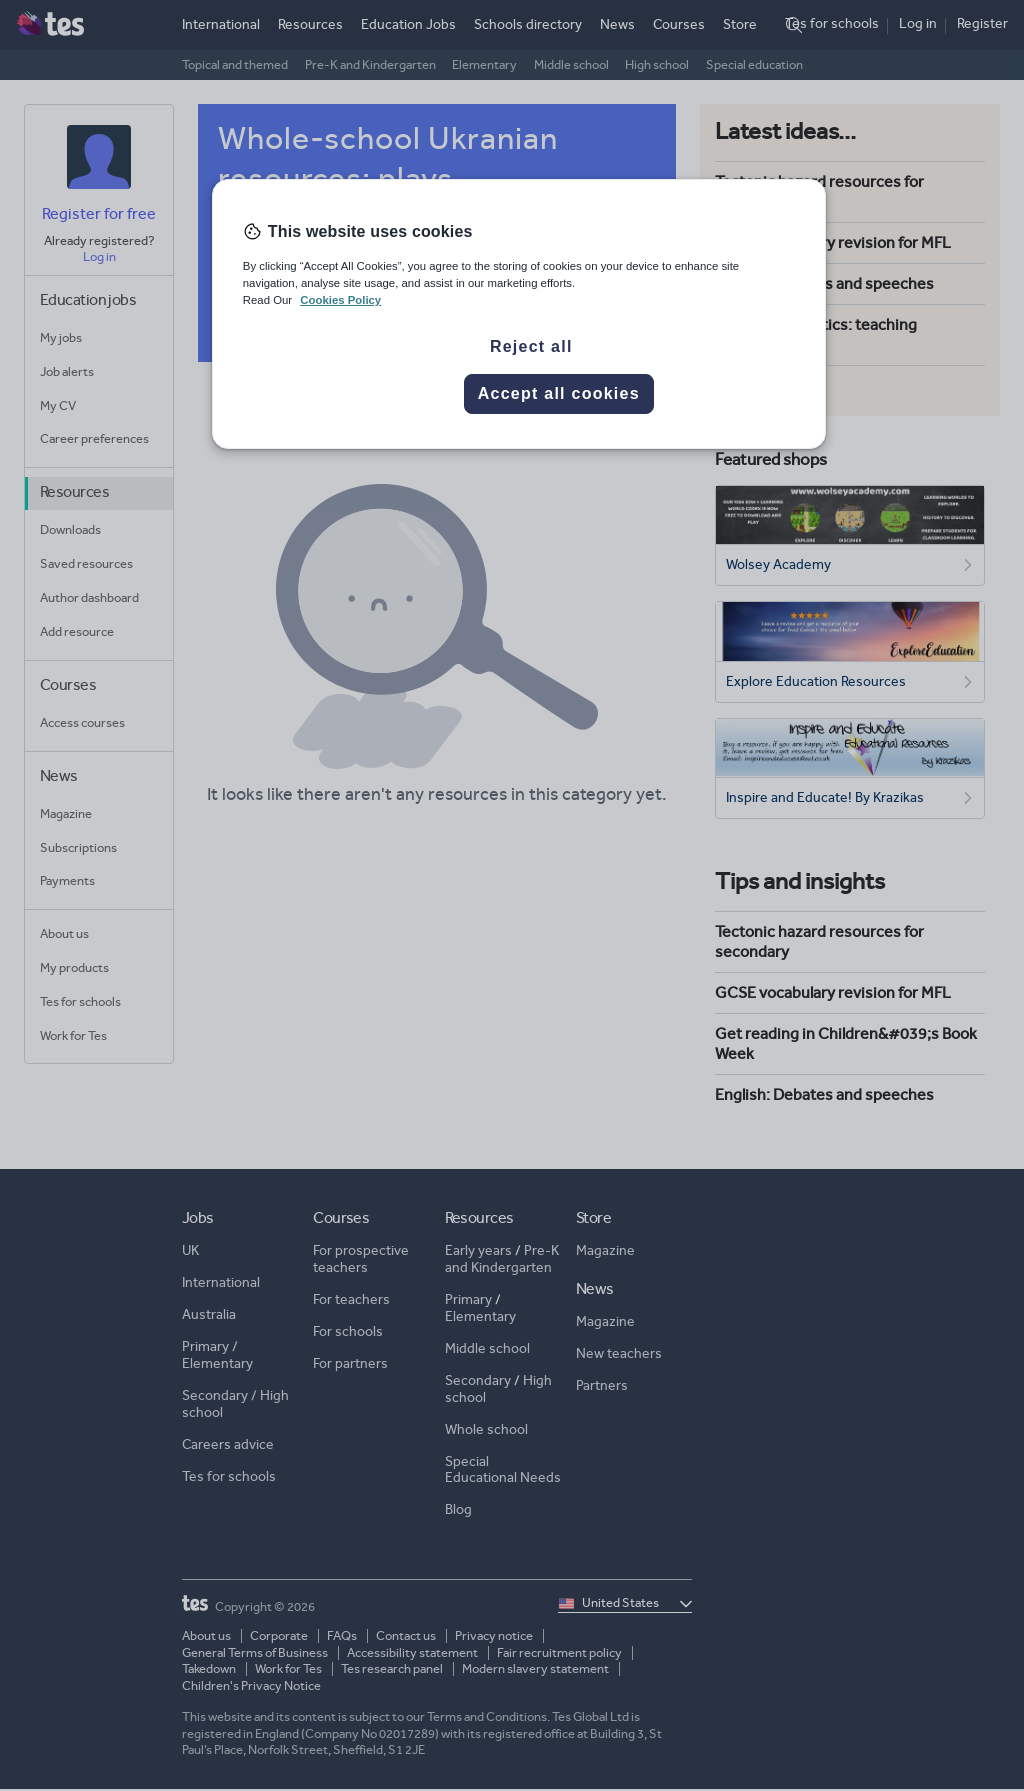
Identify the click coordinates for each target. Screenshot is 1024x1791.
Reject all (531, 346)
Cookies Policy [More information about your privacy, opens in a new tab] (340, 300)
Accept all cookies (559, 393)
